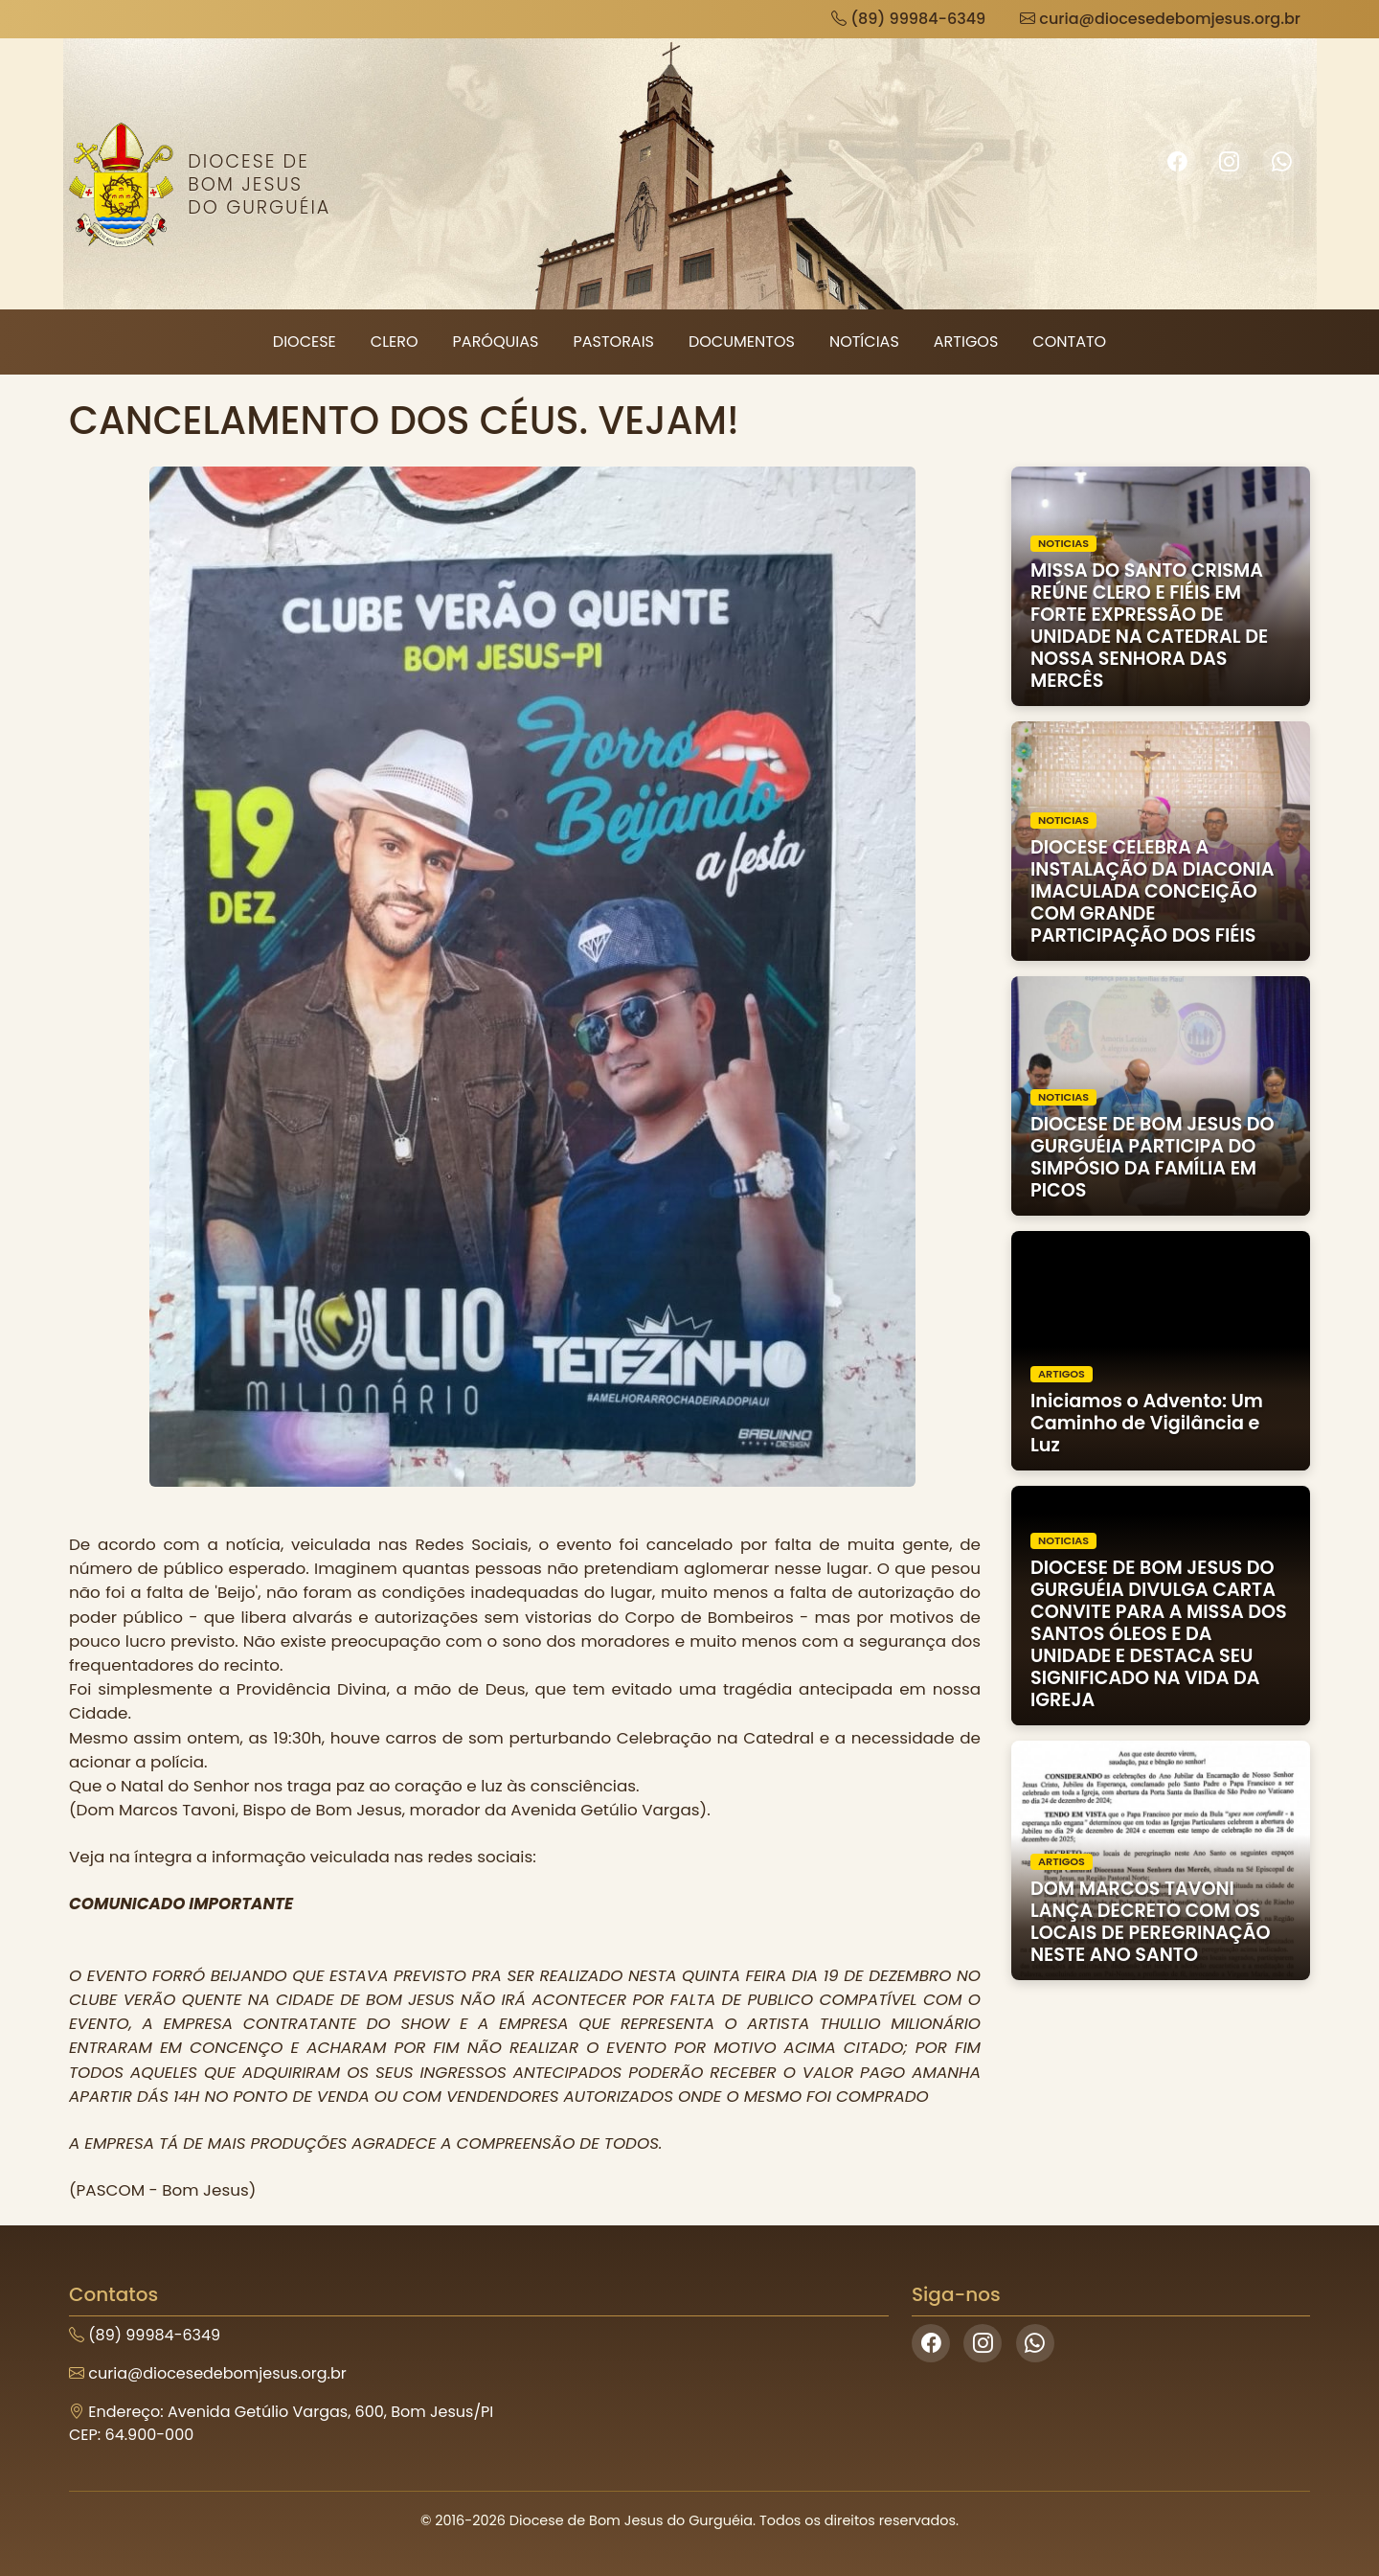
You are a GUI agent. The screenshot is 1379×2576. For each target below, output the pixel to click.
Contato (1069, 342)
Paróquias (496, 342)
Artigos (966, 342)
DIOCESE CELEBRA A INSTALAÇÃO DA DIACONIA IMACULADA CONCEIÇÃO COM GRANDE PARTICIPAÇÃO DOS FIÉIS (1152, 891)
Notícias (864, 342)
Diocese (304, 342)
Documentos (742, 342)
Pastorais (613, 342)
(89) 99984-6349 (908, 19)
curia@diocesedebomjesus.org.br (1160, 19)
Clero (394, 342)
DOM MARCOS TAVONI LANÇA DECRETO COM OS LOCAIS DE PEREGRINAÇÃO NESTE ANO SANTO (1150, 1922)
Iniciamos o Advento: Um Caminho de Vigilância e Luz (1146, 1423)
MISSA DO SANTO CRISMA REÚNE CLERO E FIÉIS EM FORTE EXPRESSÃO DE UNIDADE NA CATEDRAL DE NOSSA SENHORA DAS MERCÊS (1149, 626)
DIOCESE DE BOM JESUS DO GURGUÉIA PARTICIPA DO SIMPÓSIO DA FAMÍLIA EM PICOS (1152, 1157)
